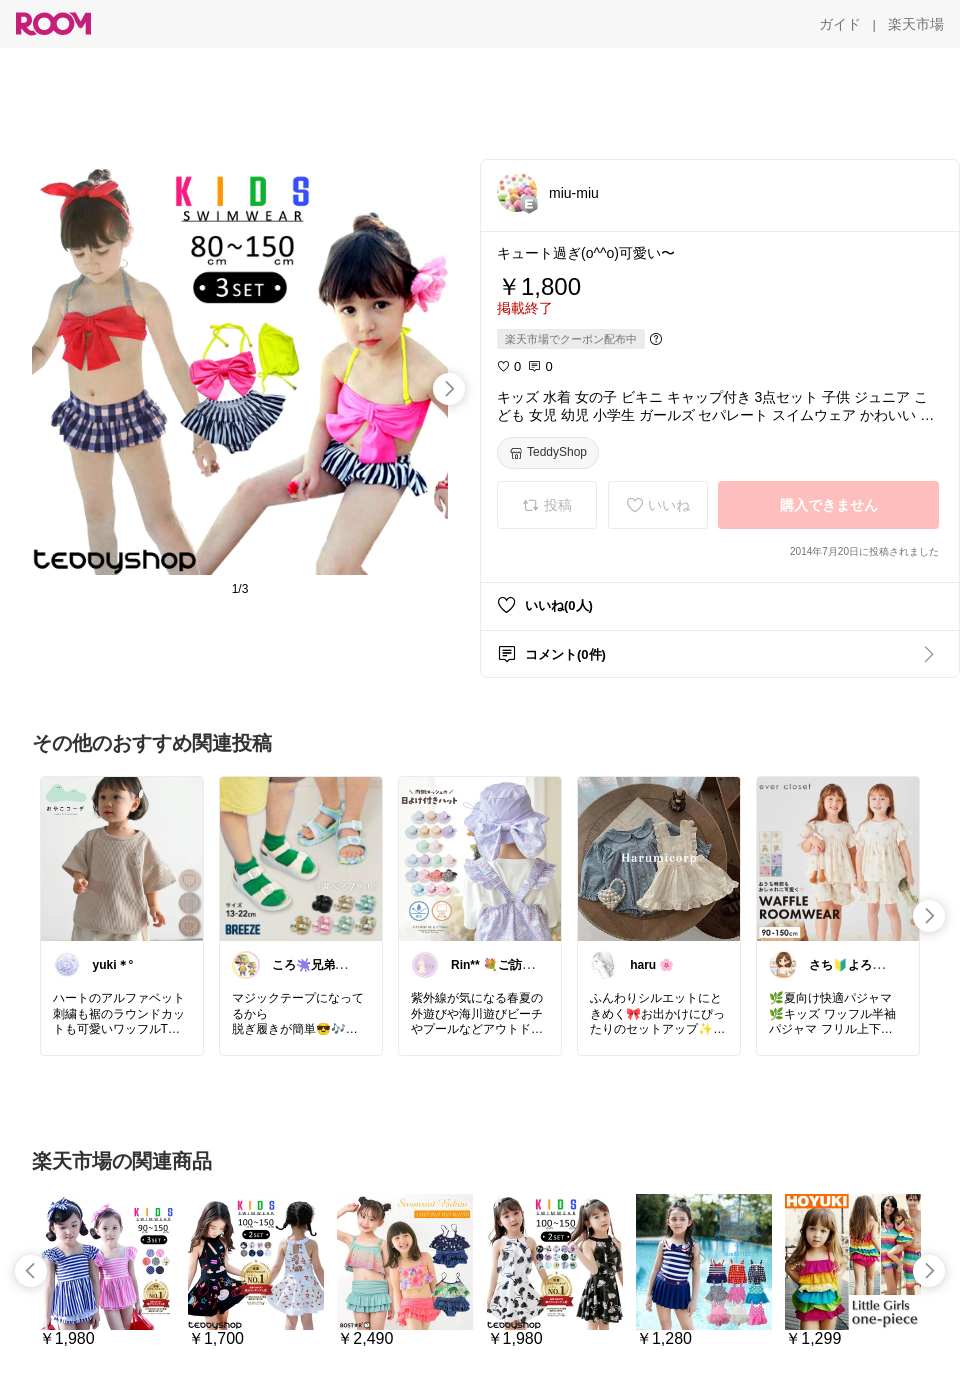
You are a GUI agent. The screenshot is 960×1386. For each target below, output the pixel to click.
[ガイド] (840, 24)
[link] (122, 858)
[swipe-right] (449, 389)
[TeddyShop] (548, 453)
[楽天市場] (916, 24)
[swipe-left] (31, 1271)
